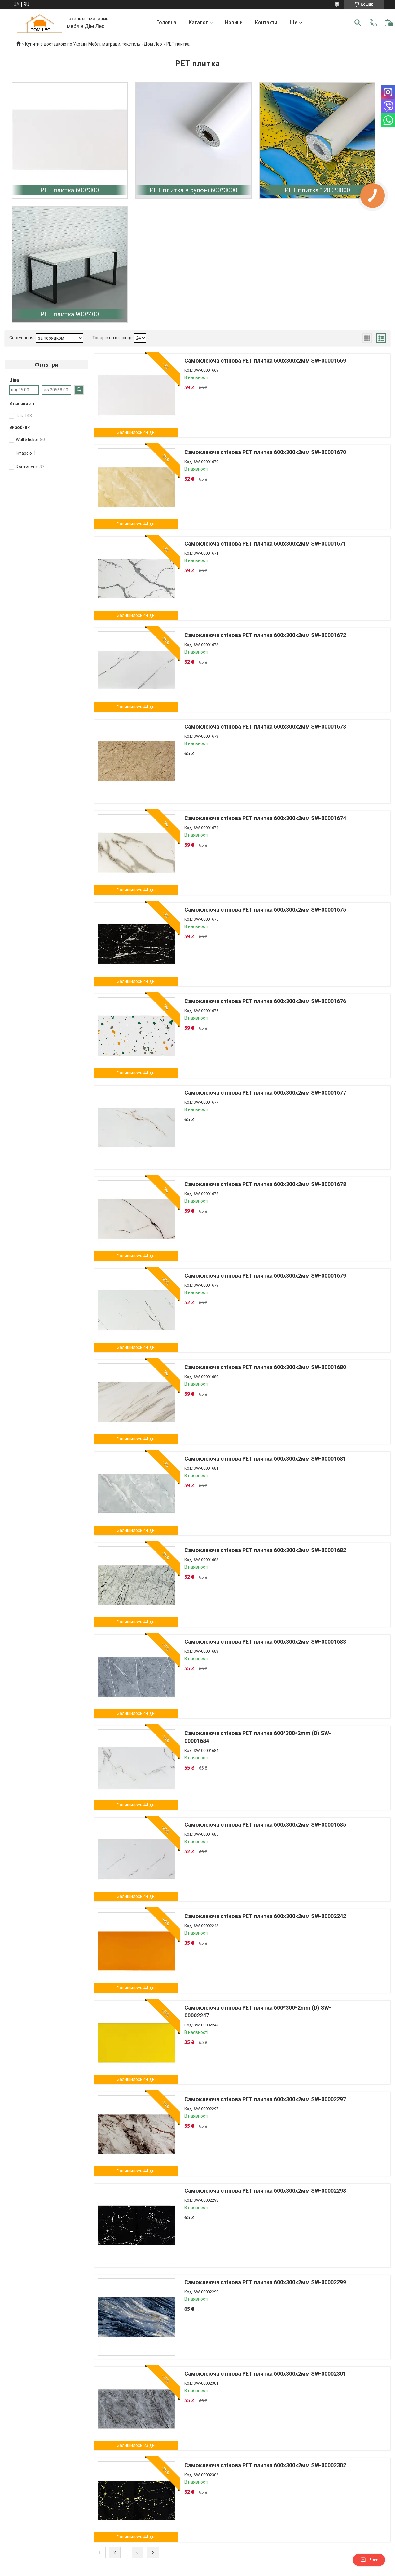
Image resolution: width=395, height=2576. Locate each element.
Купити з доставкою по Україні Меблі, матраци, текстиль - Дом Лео (93, 44)
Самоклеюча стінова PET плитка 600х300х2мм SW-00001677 (265, 1092)
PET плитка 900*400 (69, 314)
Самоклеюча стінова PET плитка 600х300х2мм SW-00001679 (265, 1275)
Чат (369, 2560)
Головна (166, 22)
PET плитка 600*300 (69, 190)
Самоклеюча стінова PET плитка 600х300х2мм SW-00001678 (265, 1184)
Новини (234, 22)
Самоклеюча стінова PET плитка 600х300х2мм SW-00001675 (265, 909)
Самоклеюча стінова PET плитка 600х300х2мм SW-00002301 (265, 2373)
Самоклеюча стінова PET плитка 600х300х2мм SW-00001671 (265, 543)
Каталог (198, 22)
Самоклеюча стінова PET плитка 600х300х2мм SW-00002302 (265, 2465)
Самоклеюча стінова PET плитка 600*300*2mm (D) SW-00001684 (257, 1737)
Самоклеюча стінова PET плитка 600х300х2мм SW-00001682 (265, 1550)
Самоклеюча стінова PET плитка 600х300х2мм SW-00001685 (265, 1824)
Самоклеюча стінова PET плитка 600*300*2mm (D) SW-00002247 (257, 2011)
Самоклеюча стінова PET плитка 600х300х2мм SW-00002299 (265, 2282)
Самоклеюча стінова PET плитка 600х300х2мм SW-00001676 (265, 1001)
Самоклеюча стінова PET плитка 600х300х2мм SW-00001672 (265, 635)
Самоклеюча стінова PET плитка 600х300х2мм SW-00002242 (265, 1916)
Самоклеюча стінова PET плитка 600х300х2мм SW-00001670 (265, 452)
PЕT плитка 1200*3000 (317, 190)
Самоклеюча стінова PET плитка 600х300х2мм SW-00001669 (265, 360)
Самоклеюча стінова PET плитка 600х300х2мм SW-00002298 (265, 2190)
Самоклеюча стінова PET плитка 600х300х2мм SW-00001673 (265, 726)
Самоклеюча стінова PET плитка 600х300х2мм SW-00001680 (265, 1367)
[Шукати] (358, 22)
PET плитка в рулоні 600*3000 (193, 190)
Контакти (266, 22)
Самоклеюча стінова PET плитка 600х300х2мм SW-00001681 (265, 1458)
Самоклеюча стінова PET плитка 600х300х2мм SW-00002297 (265, 2099)
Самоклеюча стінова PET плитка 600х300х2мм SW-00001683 (265, 1641)
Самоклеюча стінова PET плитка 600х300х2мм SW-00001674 (265, 818)
